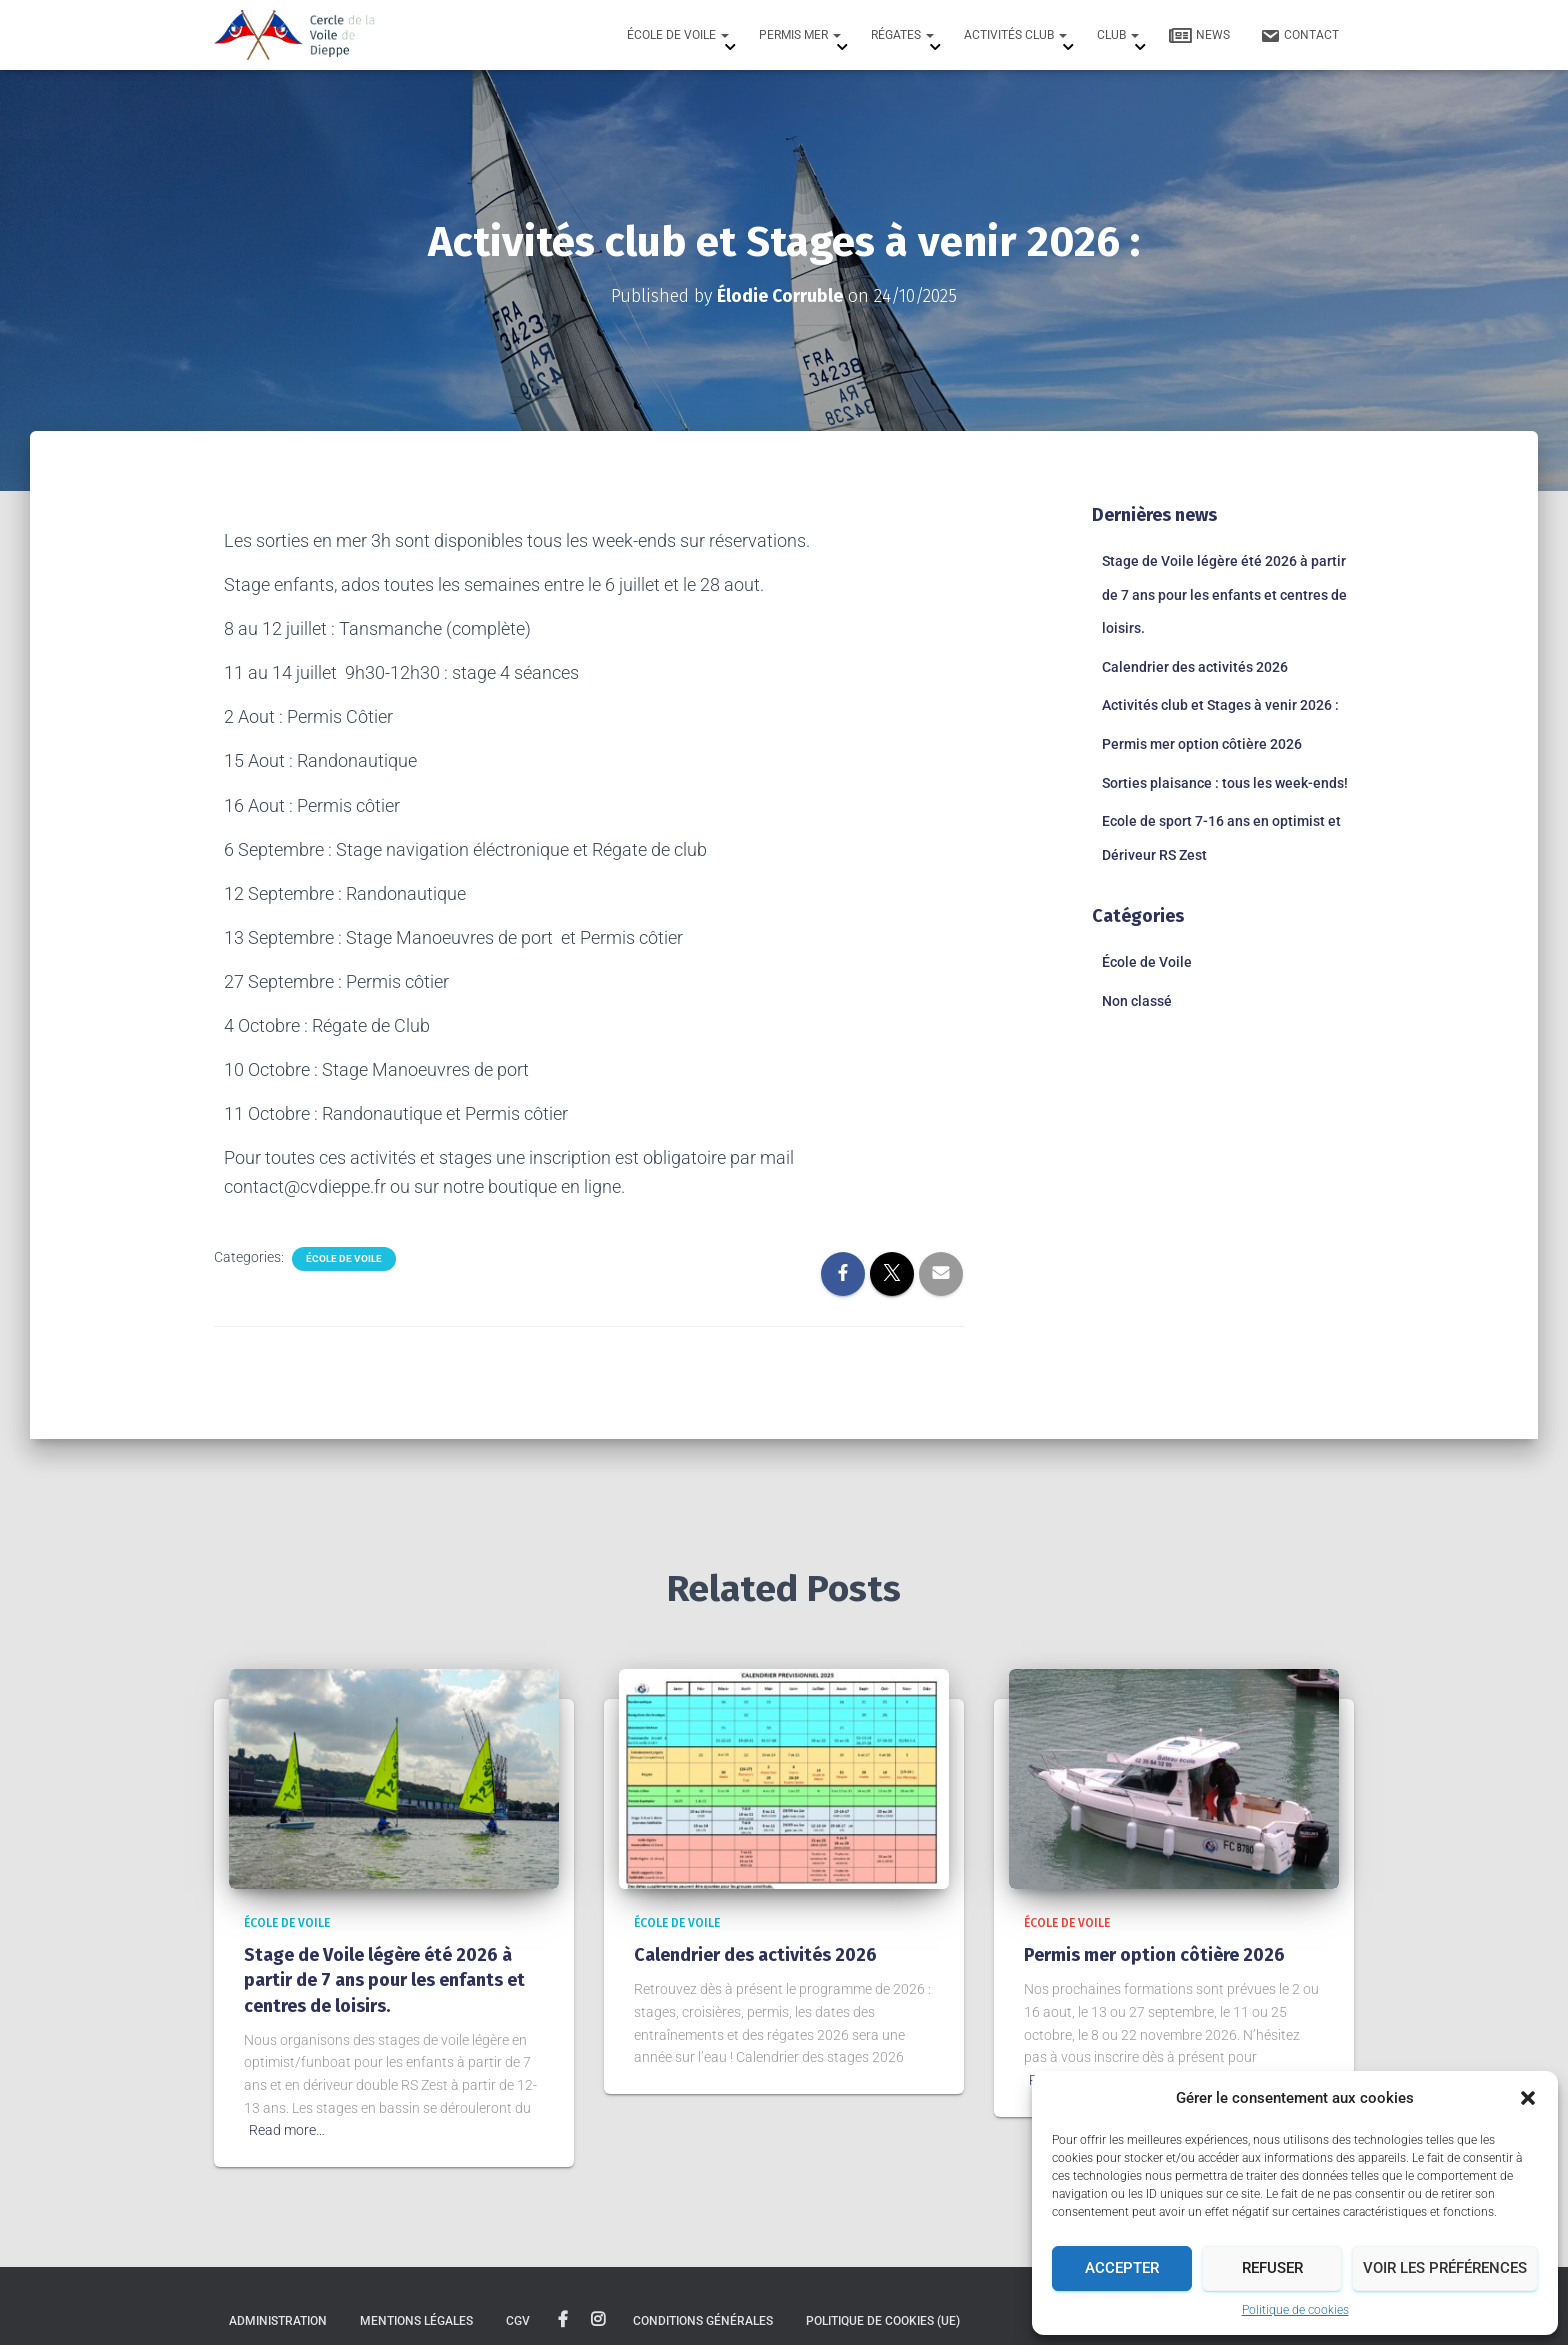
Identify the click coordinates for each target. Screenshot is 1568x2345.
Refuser (1272, 2268)
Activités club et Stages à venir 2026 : (1220, 705)
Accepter (1122, 2268)
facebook (563, 2320)
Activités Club (1015, 35)
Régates (902, 35)
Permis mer (800, 35)
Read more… (287, 2130)
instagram (598, 2320)
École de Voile (678, 35)
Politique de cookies (1295, 2310)
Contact (1299, 36)
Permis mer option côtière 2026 (1202, 744)
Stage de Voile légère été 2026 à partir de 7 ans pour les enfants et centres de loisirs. (1224, 594)
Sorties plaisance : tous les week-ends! (1225, 782)
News (1199, 36)
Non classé (1137, 1001)
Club (1118, 35)
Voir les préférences (1445, 2268)
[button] (1528, 2098)
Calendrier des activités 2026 (1195, 666)
